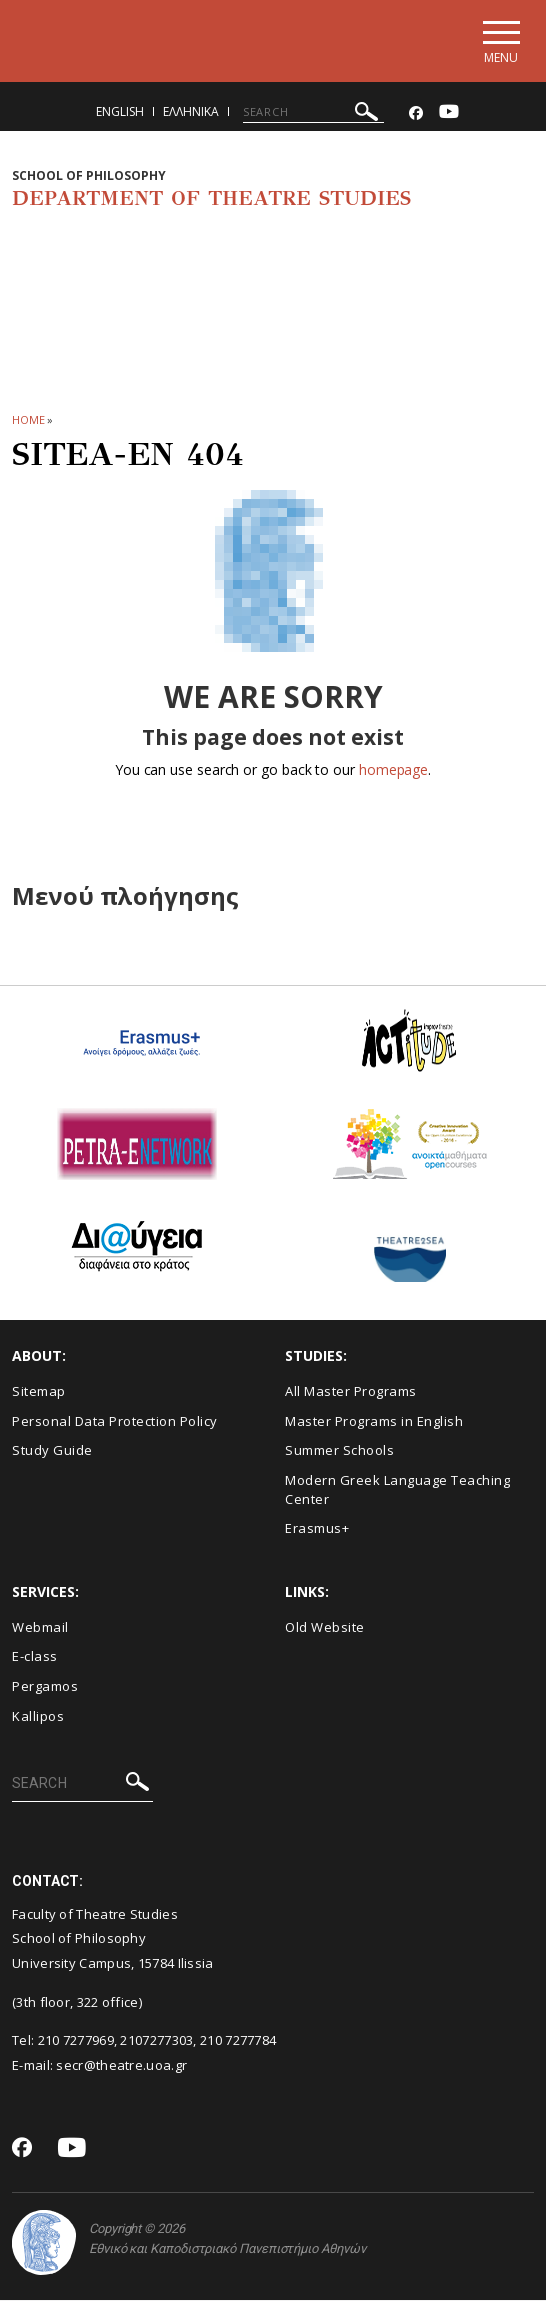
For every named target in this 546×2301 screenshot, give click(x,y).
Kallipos (38, 1717)
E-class (35, 1658)
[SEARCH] (313, 113)
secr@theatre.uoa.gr (121, 2066)
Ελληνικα (191, 112)
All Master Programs (351, 1393)
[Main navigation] (499, 41)
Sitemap (39, 1393)
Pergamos (45, 1687)
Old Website (325, 1628)
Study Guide (52, 1452)
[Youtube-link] (449, 114)
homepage (393, 771)
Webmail (40, 1628)
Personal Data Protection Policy (115, 1422)
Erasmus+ (317, 1530)
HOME (28, 420)
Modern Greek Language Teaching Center (397, 1490)
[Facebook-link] (416, 114)
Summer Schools (339, 1452)
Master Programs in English (374, 1422)
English (120, 112)
